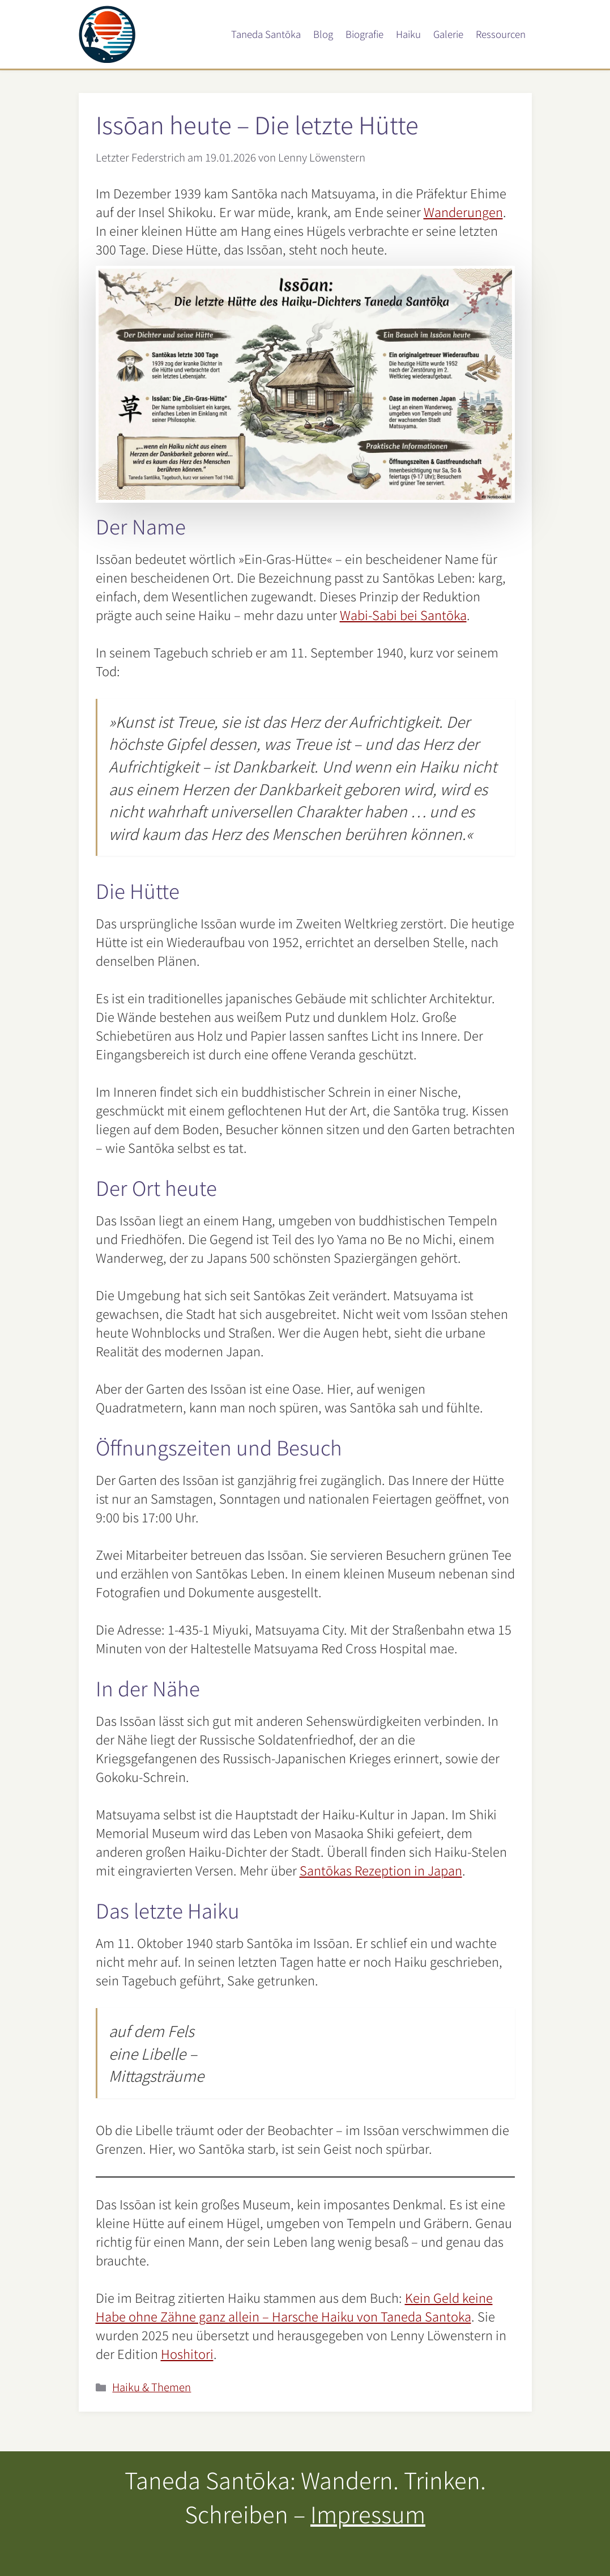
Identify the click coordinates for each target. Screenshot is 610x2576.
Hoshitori (187, 2353)
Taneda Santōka (266, 34)
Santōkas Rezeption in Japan (381, 1870)
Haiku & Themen (151, 2386)
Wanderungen (463, 211)
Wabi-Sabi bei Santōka (403, 614)
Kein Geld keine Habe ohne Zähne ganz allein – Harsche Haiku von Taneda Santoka (294, 2306)
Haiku (408, 34)
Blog (323, 34)
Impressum (367, 2513)
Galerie (448, 34)
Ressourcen (501, 34)
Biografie (364, 34)
